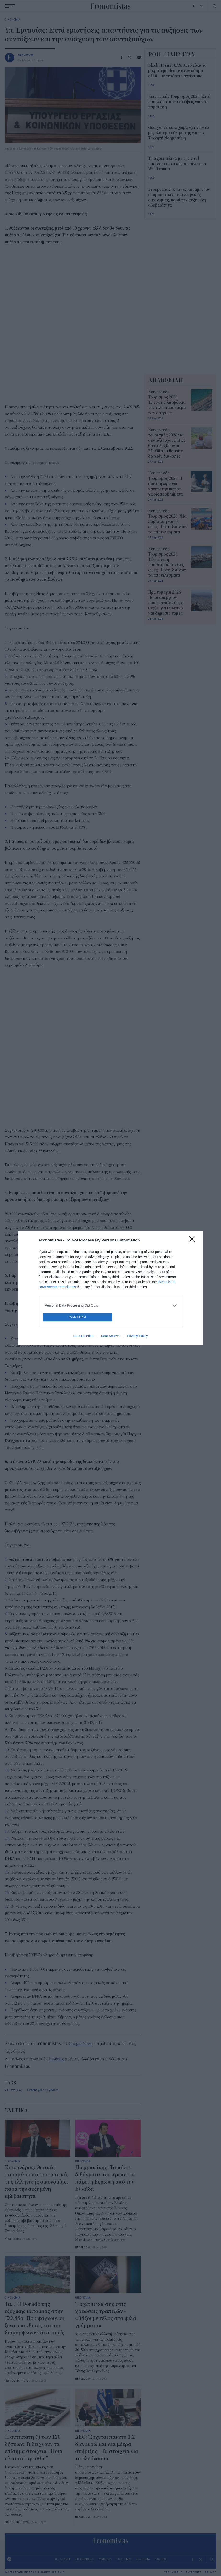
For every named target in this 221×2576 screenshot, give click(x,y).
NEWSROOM (25, 54)
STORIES (160, 2559)
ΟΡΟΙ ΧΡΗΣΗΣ (173, 2572)
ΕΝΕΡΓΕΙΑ (143, 2559)
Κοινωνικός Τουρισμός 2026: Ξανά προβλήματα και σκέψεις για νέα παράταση (179, 102)
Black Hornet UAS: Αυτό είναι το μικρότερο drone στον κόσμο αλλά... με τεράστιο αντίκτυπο (177, 70)
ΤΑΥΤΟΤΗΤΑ (193, 2572)
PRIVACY (210, 2572)
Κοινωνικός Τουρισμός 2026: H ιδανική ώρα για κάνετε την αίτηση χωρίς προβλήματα (165, 484)
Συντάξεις (14, 2090)
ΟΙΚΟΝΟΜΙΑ (12, 19)
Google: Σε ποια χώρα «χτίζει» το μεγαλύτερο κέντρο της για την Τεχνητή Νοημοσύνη (178, 133)
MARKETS (105, 2559)
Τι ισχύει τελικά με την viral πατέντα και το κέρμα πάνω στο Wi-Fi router (177, 163)
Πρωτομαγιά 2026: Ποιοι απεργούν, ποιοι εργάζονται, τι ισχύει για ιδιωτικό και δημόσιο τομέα (166, 603)
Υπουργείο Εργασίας (43, 2090)
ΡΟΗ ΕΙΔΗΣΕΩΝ (172, 54)
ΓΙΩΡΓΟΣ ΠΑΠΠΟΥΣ (16, 2380)
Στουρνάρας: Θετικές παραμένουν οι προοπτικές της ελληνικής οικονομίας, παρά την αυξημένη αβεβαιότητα (37, 2181)
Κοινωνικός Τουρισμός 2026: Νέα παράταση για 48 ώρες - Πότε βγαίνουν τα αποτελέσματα (167, 522)
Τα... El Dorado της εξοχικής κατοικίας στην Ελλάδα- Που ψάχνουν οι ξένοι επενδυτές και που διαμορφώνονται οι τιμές (34, 2318)
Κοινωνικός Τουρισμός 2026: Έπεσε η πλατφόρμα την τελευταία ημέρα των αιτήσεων (167, 402)
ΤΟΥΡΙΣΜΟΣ (124, 2559)
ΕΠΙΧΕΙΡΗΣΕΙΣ (84, 2559)
